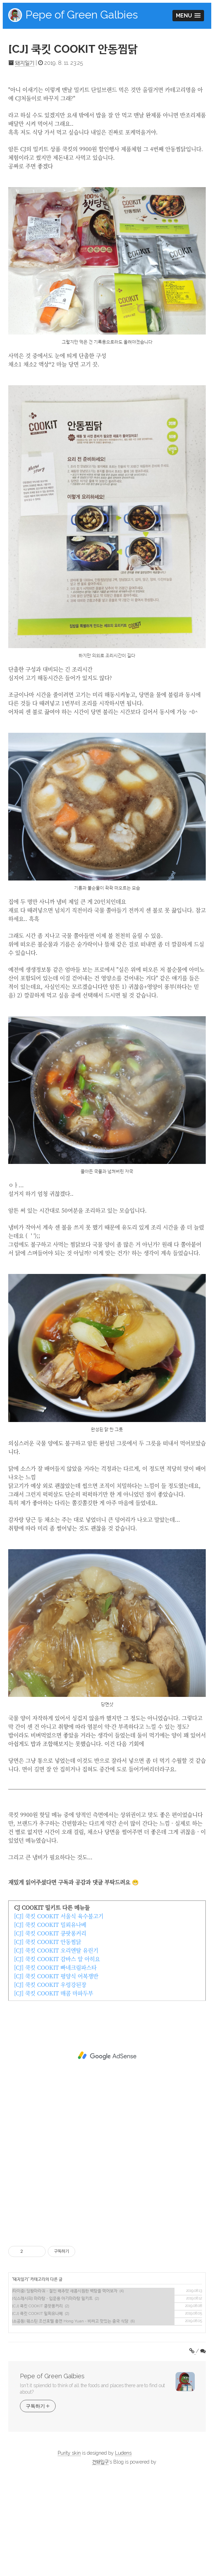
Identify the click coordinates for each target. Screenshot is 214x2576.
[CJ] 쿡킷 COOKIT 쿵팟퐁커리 (50, 2029)
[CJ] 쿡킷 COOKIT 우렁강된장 (50, 2081)
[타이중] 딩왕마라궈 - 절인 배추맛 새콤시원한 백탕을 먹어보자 (64, 2386)
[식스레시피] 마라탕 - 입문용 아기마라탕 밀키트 (52, 2394)
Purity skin (69, 2549)
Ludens (123, 2549)
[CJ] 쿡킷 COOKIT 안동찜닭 (73, 48)
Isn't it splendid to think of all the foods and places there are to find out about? (92, 2485)
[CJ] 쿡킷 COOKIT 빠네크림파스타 (55, 2063)
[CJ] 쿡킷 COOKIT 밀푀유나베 (50, 2021)
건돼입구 (100, 2558)
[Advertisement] (107, 127)
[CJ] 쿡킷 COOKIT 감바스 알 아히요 (57, 2055)
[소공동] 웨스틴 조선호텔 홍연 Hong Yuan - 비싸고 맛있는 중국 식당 (70, 2417)
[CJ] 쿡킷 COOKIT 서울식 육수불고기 (58, 2012)
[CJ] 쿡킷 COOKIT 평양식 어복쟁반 (56, 2072)
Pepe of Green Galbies (81, 14)
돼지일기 (24, 63)
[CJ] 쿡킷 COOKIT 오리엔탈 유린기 (56, 2046)
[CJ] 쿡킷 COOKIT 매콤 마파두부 (53, 2089)
